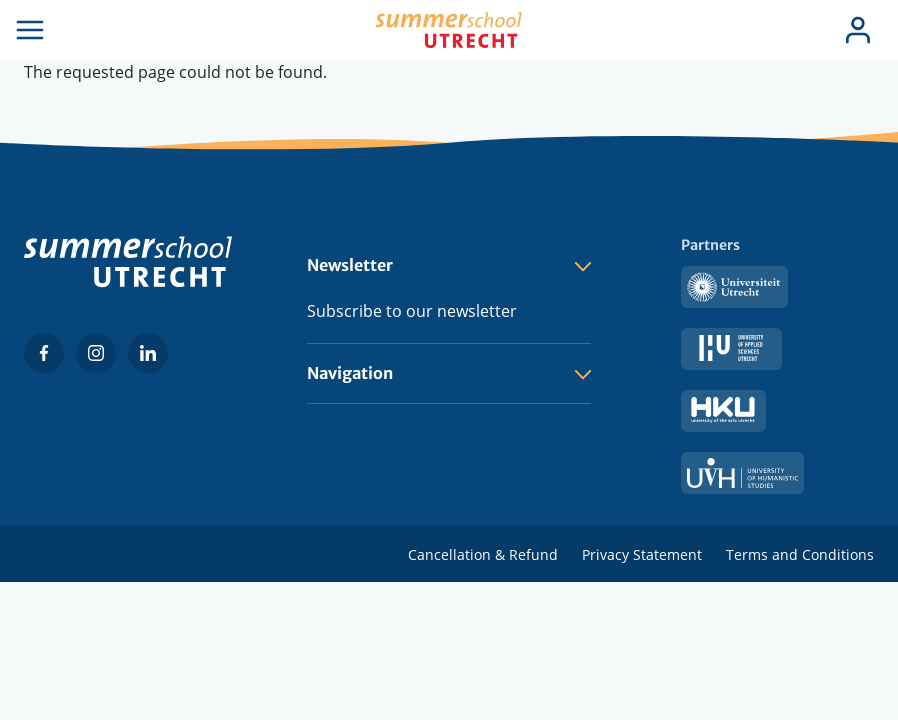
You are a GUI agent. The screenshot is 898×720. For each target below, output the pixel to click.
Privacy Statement (642, 554)
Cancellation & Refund (483, 554)
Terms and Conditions (800, 554)
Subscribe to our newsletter (412, 311)
